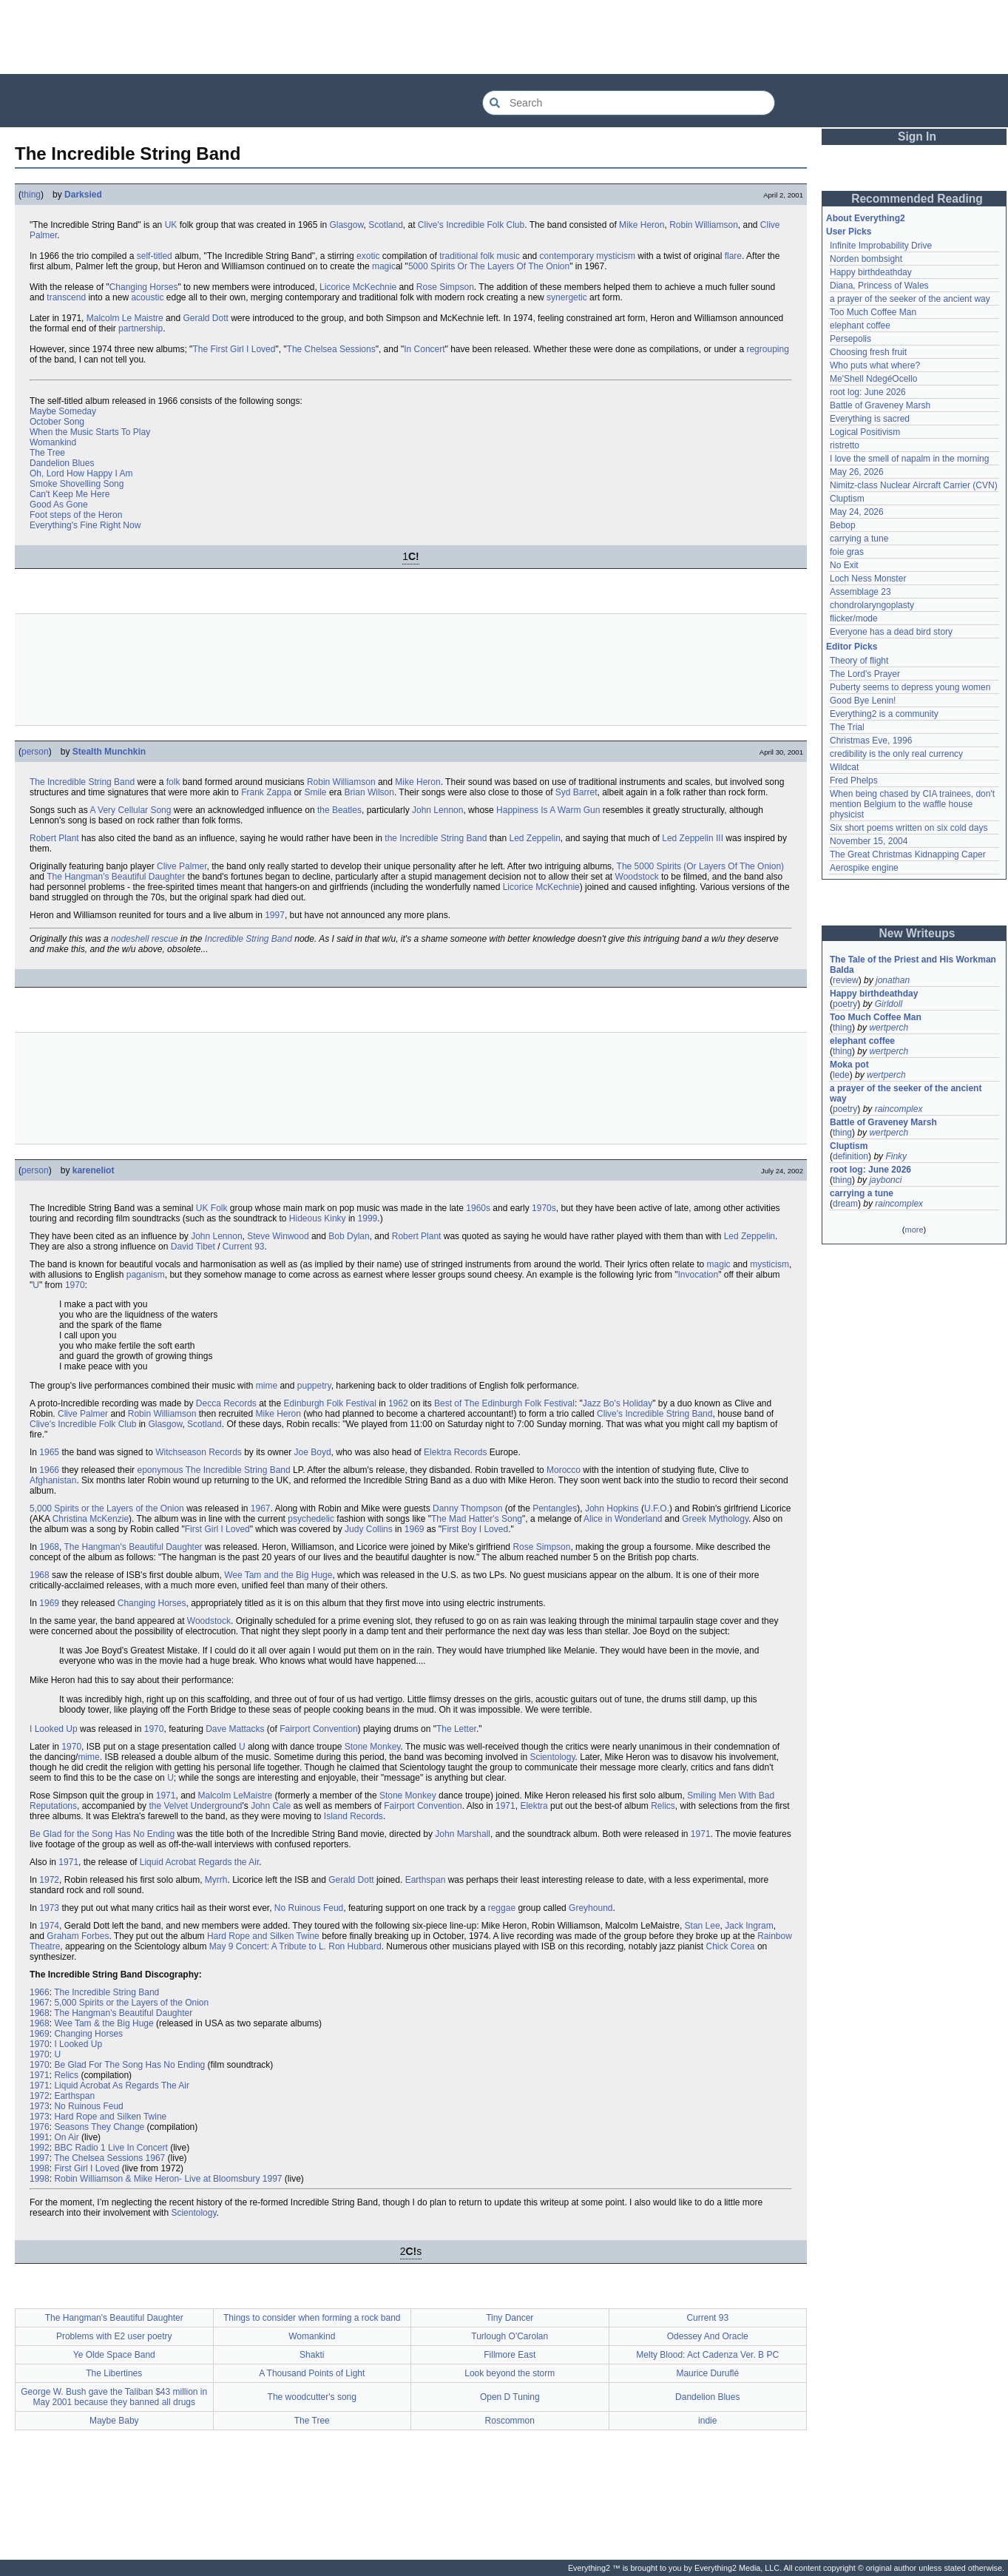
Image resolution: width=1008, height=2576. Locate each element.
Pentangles (554, 1508)
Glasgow (346, 225)
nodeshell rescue (144, 939)
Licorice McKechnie (357, 287)
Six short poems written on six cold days (908, 828)
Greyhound (590, 1908)
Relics (663, 1806)
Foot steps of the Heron (76, 515)
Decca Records (226, 1403)
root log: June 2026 (868, 392)
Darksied (83, 194)
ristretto (844, 445)
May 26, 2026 (857, 472)
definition (850, 1156)
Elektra (533, 1806)
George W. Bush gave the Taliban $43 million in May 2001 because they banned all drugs (114, 2397)
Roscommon (510, 2420)
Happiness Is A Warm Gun (548, 810)
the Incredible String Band (436, 838)
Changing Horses (143, 287)
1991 (40, 2137)
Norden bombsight (866, 259)
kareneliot (93, 1170)
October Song (57, 422)
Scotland (385, 225)
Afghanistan (53, 1480)
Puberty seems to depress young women (910, 687)
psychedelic (311, 1519)
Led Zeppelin (534, 838)
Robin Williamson (703, 225)
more (913, 1229)
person (35, 751)
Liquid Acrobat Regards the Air (199, 1862)
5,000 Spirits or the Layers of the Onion (107, 1508)
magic (384, 266)
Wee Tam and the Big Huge (278, 1575)
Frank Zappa (266, 792)
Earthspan (425, 1880)
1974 (49, 1926)
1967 (261, 1508)
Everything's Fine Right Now (85, 525)
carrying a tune (859, 538)
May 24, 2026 (857, 512)
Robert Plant (54, 838)
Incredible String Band (248, 939)
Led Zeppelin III (692, 838)
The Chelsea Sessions (331, 349)
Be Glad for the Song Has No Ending (102, 1834)
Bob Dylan (348, 1236)
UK (171, 225)
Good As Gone (59, 504)
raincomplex (899, 1109)
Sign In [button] (917, 136)
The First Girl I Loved (233, 349)
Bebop (843, 525)
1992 (40, 2147)
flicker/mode (854, 618)
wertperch (888, 1027)
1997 (275, 915)
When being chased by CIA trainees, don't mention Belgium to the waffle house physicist (913, 804)
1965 (49, 1452)
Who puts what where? (875, 365)
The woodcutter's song (312, 2397)
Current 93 (244, 1246)
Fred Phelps (854, 780)
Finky (896, 1156)
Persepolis (850, 339)
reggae (501, 1908)
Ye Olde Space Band (114, 2355)
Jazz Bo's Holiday (617, 1403)
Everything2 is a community (884, 714)
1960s (478, 1208)
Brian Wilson (369, 792)
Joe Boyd (312, 1452)
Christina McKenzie (91, 1519)
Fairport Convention (318, 1729)
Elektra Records (455, 1452)
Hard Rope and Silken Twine (263, 1936)
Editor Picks (851, 646)
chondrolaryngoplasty (872, 605)
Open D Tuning (510, 2397)
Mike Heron (641, 225)
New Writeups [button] (917, 933)
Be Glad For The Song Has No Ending (129, 2065)
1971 (166, 1795)
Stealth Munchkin (109, 751)
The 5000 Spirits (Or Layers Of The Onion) (701, 866)
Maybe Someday (63, 411)
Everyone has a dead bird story (891, 632)
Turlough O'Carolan (509, 2336)
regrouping (767, 349)
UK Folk (212, 1208)
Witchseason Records (198, 1452)
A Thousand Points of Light (312, 2373)
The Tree (47, 453)
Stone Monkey (373, 1747)
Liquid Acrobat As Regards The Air (121, 2085)
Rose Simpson (445, 287)
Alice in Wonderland (623, 1519)
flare (733, 256)
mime (266, 1385)
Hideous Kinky (317, 1218)
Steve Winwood (277, 1236)
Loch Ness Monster (868, 578)
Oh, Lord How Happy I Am (81, 473)
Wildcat (844, 767)
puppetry (314, 1385)
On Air (66, 2137)
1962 (398, 1403)
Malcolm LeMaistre (235, 1795)
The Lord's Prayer (865, 674)
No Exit (844, 565)
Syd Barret (576, 792)
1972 (49, 1880)
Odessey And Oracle (707, 2336)
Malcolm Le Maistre (125, 318)
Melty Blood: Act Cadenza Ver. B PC (707, 2355)
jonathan (893, 980)
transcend (66, 297)
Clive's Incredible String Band (654, 1414)
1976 (40, 2127)
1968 (49, 1547)
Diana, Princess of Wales (879, 285)
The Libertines (114, 2373)
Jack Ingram (749, 1926)
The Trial (847, 727)
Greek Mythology (715, 1519)
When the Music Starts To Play (90, 432)
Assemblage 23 (860, 592)
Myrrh (216, 1880)
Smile (316, 792)
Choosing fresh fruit (868, 352)
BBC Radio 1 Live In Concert (110, 2147)
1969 (414, 1529)
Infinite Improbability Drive (881, 245)
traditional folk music (479, 256)
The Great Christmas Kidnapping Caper (908, 854)
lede (841, 1075)
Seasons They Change (99, 2127)
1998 (40, 2168)
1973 (49, 1908)
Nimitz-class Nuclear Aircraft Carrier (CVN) (914, 485)
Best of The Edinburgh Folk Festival (504, 1403)
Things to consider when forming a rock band (311, 2318)
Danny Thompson (468, 1508)
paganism (145, 1275)
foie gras (847, 552)
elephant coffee (860, 325)
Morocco (564, 1470)
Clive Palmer (181, 866)
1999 (368, 1218)
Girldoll (888, 1004)
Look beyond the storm (509, 2373)
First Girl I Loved (217, 1529)
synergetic (567, 297)
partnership (140, 328)
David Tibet (193, 1246)
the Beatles (339, 810)
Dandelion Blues (62, 463)
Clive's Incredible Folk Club (471, 225)
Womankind (53, 442)
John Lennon (437, 810)
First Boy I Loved (475, 1529)
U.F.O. (656, 1508)
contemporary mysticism (587, 256)
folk (173, 782)
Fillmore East (509, 2355)
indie (707, 2420)
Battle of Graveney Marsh (880, 405)
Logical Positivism (865, 432)
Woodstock (637, 876)
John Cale (271, 1806)
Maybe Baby (114, 2420)
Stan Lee (702, 1926)
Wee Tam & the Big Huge (103, 2023)
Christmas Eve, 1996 (871, 740)
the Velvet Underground (195, 1806)
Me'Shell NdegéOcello (873, 379)
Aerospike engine (864, 868)
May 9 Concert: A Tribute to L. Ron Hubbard (295, 1946)
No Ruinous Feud (308, 1908)
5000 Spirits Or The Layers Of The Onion (488, 266)
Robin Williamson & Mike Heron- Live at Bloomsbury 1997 (168, 2179)
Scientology (552, 1757)
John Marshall (462, 1834)
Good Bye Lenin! (863, 700)
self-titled (154, 256)
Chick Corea (730, 1946)
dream (845, 1203)
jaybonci (885, 1180)
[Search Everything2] (628, 102)
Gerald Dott (205, 318)
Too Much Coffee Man (873, 312)
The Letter (456, 1729)
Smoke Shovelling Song (77, 484)
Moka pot (849, 1064)
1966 (49, 1470)
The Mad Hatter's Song (476, 1519)
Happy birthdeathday (871, 272)
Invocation (697, 1275)
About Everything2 (865, 218)
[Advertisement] (504, 37)
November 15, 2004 (868, 841)
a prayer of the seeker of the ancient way (910, 299)
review (846, 980)
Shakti (312, 2355)
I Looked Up (54, 1729)
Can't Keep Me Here (69, 494)
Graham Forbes (78, 1936)
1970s (544, 1208)
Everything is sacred (870, 419)
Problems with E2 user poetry (114, 2336)
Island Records (353, 1816)
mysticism (769, 1264)
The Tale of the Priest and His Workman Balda (914, 964)
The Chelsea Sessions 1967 (109, 2158)
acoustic (147, 297)
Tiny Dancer (509, 2318)
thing (31, 194)
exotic (367, 256)
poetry (845, 1004)
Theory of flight (859, 660)
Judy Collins (369, 1529)
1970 (75, 1285)
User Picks (848, 231)
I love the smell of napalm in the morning (909, 459)
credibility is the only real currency (896, 754)
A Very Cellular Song (130, 810)
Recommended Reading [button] (917, 198)
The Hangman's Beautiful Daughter (116, 876)
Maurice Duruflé (707, 2373)
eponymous (160, 1470)
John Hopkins (612, 1508)
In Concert (424, 349)
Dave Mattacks (235, 1729)
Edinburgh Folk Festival (330, 1403)
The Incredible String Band (82, 782)
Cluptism (847, 498)
